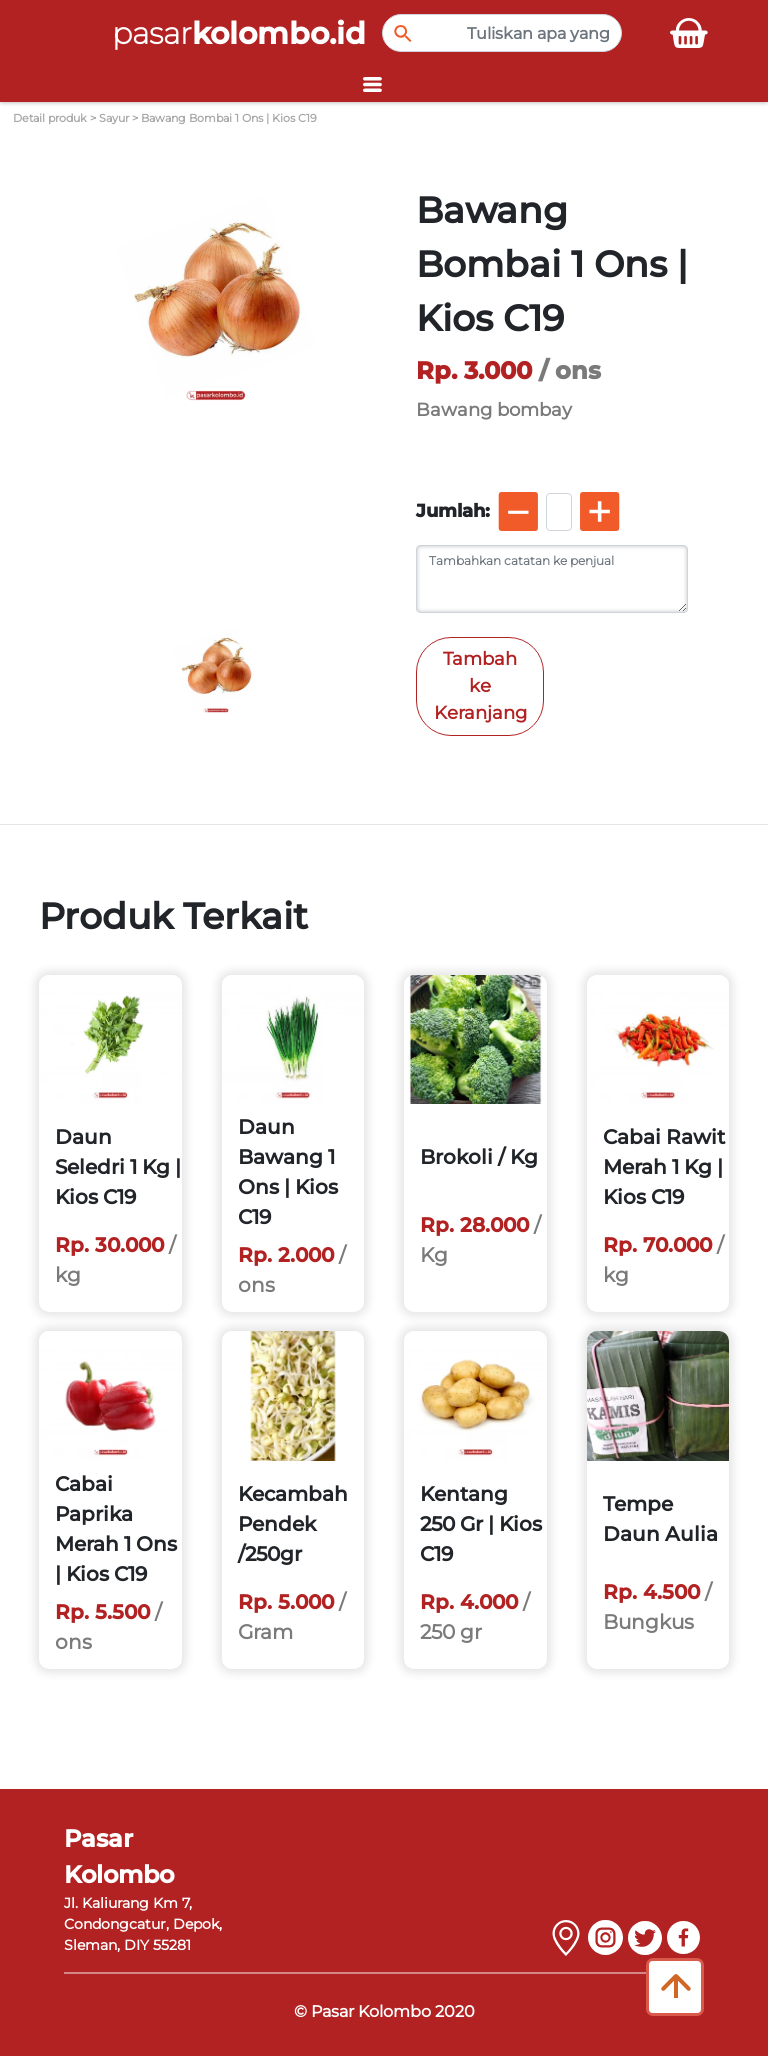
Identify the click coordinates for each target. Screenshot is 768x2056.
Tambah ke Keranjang (480, 686)
